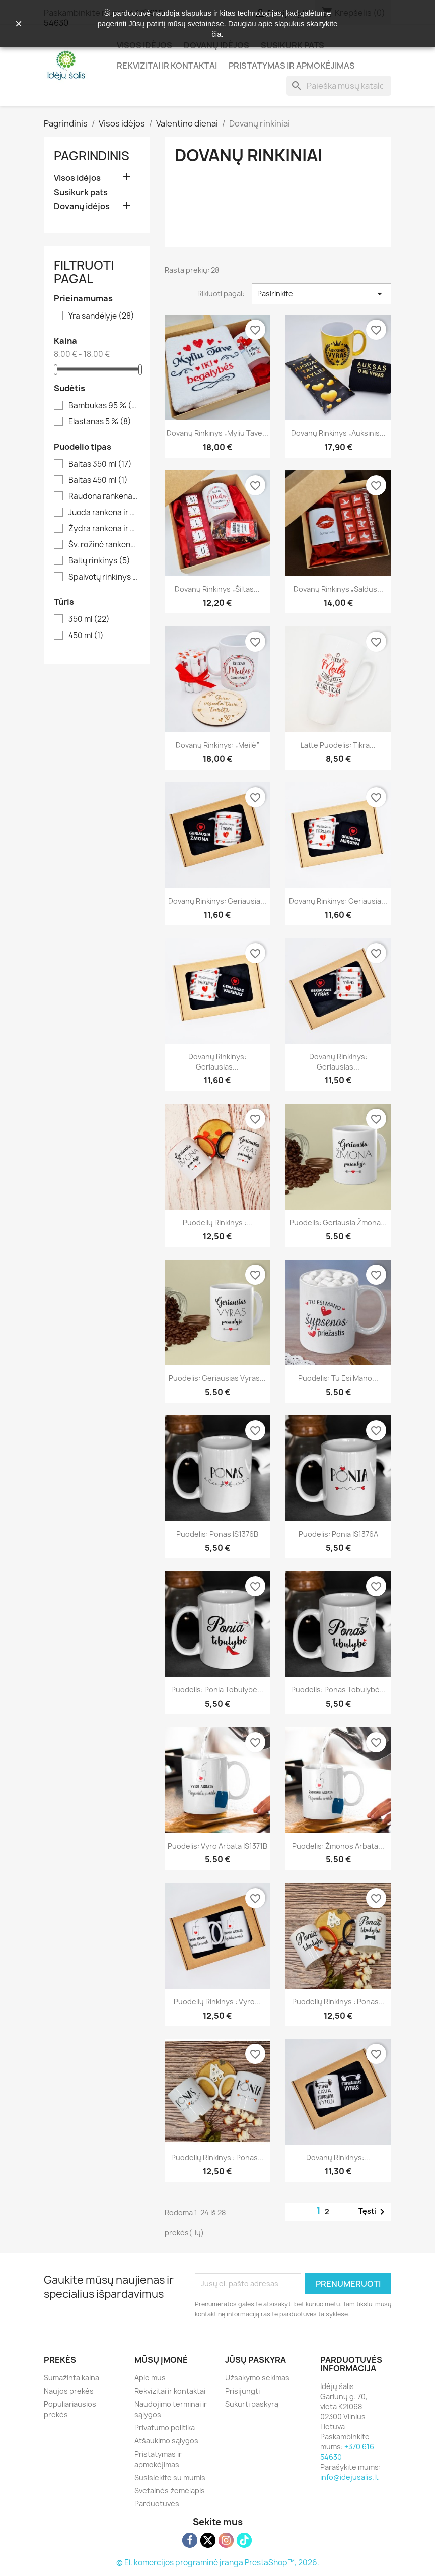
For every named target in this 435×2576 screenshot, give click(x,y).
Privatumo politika (164, 2427)
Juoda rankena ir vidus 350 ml (103, 513)
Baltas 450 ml (98, 480)
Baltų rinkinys (99, 561)
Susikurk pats (81, 192)
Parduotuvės (156, 2503)
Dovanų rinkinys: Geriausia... (217, 901)
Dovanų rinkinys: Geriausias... (217, 1062)
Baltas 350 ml (100, 464)
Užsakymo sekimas (257, 2377)
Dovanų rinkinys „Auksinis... (338, 433)
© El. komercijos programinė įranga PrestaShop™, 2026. (217, 2562)
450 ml (86, 636)
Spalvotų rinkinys (103, 577)
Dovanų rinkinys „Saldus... (338, 589)
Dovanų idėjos (82, 206)
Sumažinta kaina (71, 2377)
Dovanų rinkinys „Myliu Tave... (217, 433)
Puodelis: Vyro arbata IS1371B (217, 1846)
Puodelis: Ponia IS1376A (338, 1534)
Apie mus (150, 2377)
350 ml (89, 619)
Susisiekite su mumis (169, 2477)
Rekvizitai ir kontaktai (167, 65)
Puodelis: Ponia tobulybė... (217, 1689)
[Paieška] (338, 86)
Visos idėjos (77, 178)
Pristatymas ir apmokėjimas (292, 65)
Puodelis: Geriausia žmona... (338, 1222)
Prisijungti (242, 2391)
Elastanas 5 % (99, 422)
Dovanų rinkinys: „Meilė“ (217, 745)
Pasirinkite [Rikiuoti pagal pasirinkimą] (321, 294)
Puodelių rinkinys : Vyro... (217, 2001)
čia (216, 34)
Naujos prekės (69, 2391)
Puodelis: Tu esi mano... (338, 1378)
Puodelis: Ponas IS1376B (217, 1534)
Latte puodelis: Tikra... (338, 745)
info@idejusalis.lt (349, 2477)
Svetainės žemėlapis (169, 2490)
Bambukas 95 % (103, 406)
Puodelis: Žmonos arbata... (338, 1846)
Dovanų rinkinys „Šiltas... (217, 589)
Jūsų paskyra (255, 2359)
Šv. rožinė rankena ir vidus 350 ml (103, 545)
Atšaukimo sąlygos (166, 2440)
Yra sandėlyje (101, 316)
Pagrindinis (91, 155)
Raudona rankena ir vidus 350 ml (103, 496)
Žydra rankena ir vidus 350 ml (103, 529)
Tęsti (373, 2212)
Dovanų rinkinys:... (338, 2157)
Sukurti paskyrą (251, 2404)
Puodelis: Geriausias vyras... (217, 1378)
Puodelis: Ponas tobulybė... (338, 1689)
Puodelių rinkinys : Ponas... (338, 2001)
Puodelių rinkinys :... (217, 1222)
